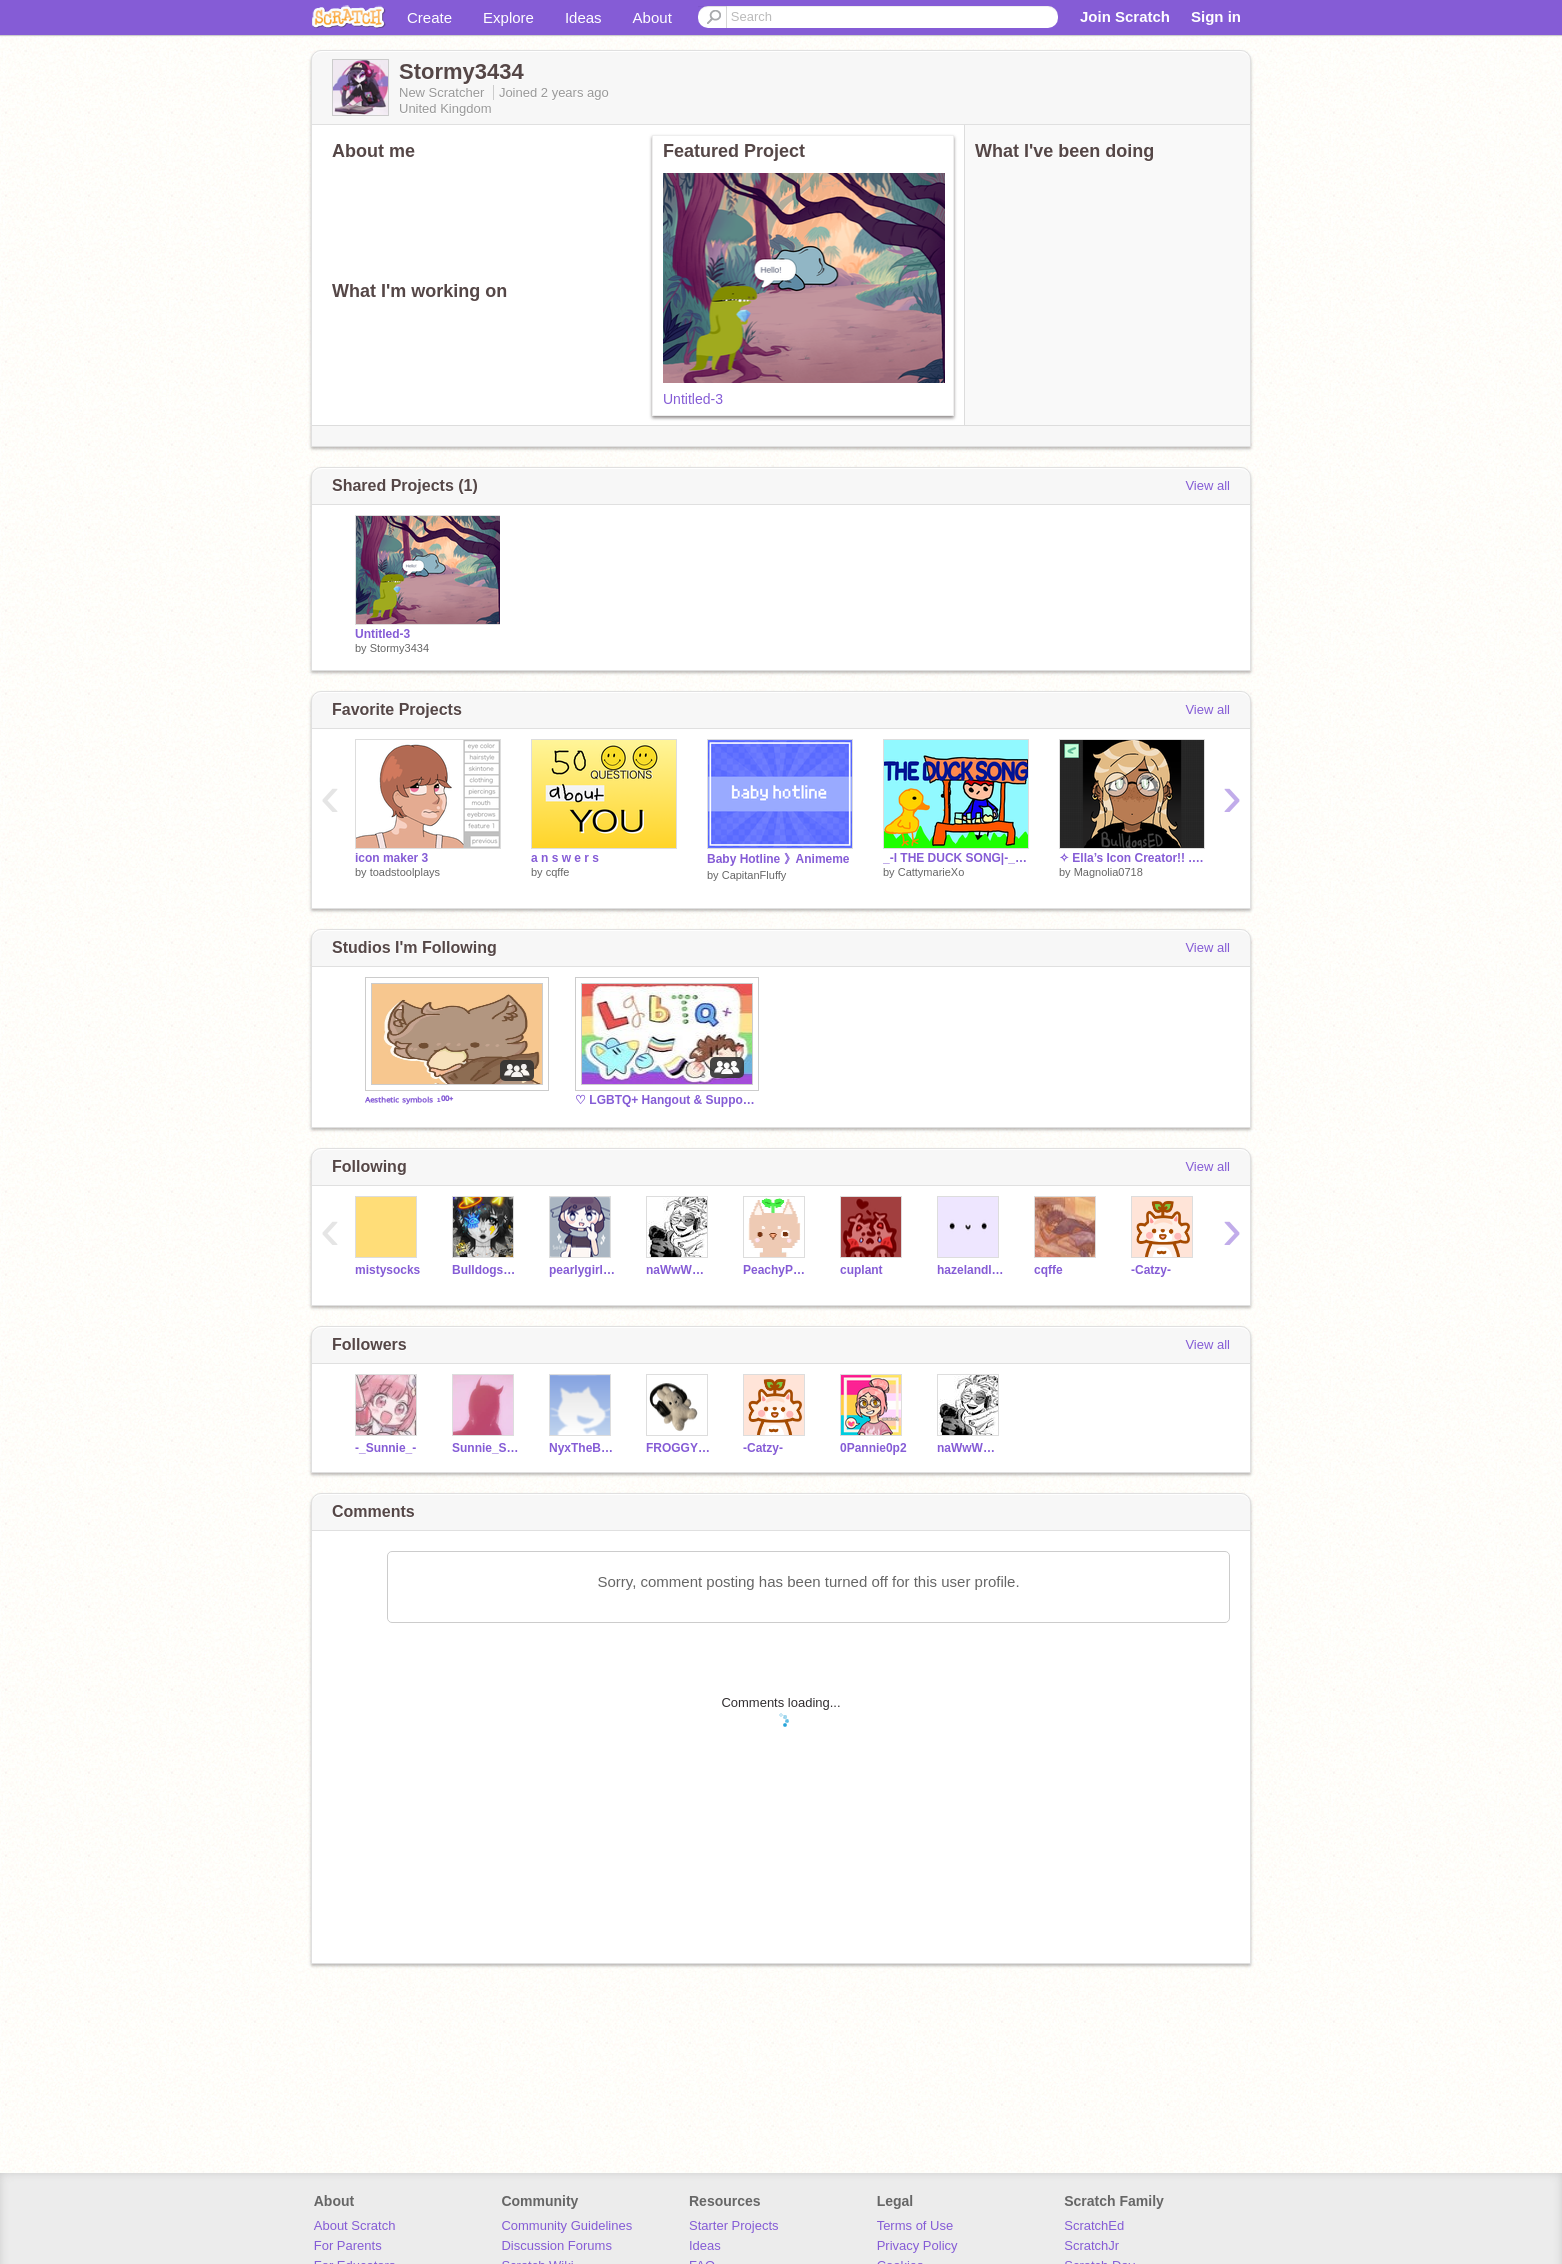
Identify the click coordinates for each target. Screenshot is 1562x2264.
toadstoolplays (405, 872)
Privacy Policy (917, 2245)
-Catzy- (1151, 1270)
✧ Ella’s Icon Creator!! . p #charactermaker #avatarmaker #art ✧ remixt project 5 (1132, 858)
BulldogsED (485, 1270)
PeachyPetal (776, 1270)
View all (1207, 485)
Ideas (583, 17)
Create (429, 17)
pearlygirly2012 (582, 1270)
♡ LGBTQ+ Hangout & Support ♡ (665, 1100)
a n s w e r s (565, 858)
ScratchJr (1091, 2245)
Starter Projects (734, 2225)
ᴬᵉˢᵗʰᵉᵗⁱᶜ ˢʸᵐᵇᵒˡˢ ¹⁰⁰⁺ (409, 1102)
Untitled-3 (693, 399)
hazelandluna (970, 1270)
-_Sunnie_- (385, 1448)
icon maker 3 (391, 858)
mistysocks (387, 1270)
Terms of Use (915, 2225)
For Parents (348, 2245)
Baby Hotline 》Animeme (778, 859)
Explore (508, 17)
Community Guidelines (566, 2225)
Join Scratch (1125, 16)
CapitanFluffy (754, 875)
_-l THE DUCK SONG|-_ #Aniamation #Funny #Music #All (956, 858)
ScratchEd (1094, 2225)
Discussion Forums (556, 2245)
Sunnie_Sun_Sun (485, 1448)
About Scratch (355, 2225)
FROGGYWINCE (679, 1448)
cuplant (861, 1270)
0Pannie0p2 (873, 1448)
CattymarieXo (931, 872)
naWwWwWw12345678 (679, 1270)
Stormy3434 (399, 648)
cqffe (558, 872)
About (652, 17)
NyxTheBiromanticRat (582, 1448)
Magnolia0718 (1108, 872)
